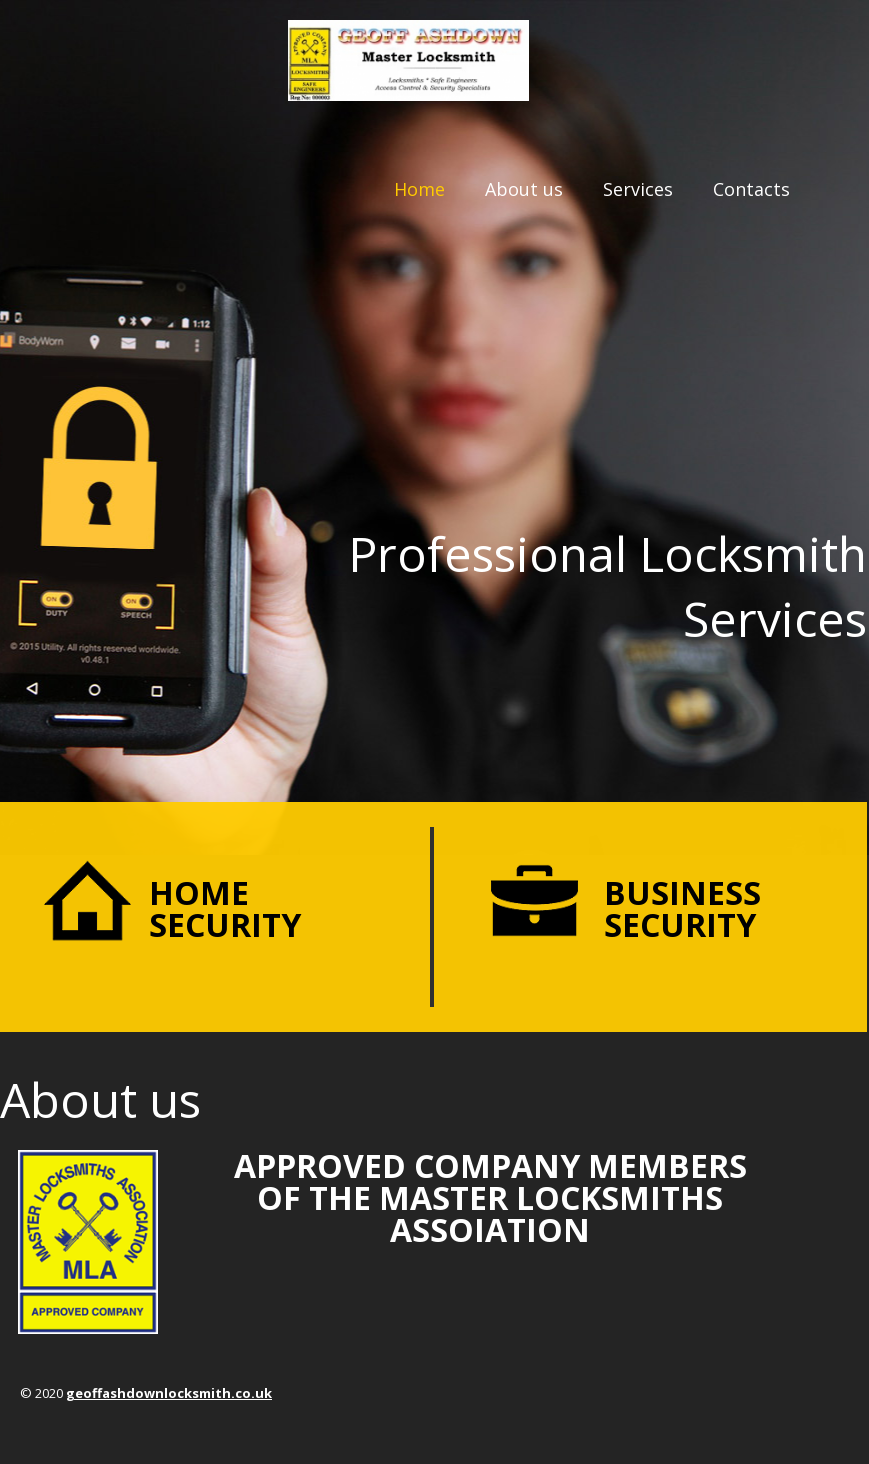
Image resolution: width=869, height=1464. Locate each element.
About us (524, 189)
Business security (682, 908)
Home (419, 189)
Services (638, 189)
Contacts (751, 189)
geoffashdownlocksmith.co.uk (169, 1393)
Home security (225, 908)
